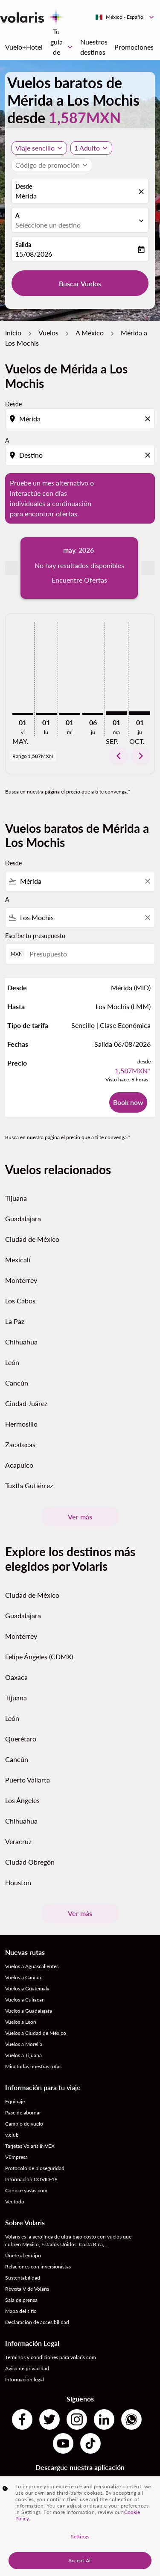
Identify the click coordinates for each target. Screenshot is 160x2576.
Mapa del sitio (21, 2278)
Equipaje (15, 2068)
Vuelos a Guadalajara (28, 1978)
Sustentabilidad (22, 2244)
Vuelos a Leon (20, 1989)
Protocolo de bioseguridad (34, 2135)
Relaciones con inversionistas (38, 2233)
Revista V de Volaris (27, 2256)
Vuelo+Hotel (24, 47)
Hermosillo (21, 1391)
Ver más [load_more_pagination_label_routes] (80, 1484)
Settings (80, 2536)
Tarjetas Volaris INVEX (30, 2113)
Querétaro (20, 1706)
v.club (12, 2102)
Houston (18, 1849)
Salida (23, 244)
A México (90, 333)
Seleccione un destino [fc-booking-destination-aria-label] (48, 225)
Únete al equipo (23, 2222)
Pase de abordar (23, 2079)
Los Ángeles (22, 1767)
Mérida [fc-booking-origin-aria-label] (26, 196)
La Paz (14, 1289)
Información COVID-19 (31, 2146)
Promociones (134, 47)
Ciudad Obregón (30, 1829)
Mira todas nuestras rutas (33, 2033)
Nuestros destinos (94, 47)
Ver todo (14, 2168)
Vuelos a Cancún (24, 1944)
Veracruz (18, 1808)
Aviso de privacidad (27, 2335)
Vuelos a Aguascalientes (31, 1933)
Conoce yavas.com (26, 2157)
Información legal (24, 2346)
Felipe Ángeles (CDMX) (39, 1624)
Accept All (80, 2560)
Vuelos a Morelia (23, 2011)
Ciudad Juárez (26, 1371)
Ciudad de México (32, 1206)
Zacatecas (20, 1412)
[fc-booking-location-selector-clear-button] (142, 191)
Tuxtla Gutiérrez (29, 1453)
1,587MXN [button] (85, 117)
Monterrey (21, 1248)
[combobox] (80, 849)
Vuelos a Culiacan (25, 1966)
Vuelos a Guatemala (27, 1955)
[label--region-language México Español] (125, 17)
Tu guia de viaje (63, 47)
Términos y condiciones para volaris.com (50, 2324)
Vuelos (48, 333)
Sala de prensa (21, 2267)
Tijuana (16, 1165)
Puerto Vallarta (27, 1747)
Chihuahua (21, 1309)
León (12, 1330)
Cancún (16, 1350)
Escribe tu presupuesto (35, 903)
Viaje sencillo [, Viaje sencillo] (35, 148)
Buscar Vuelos (80, 283)
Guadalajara (23, 1186)
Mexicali (17, 1227)
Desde (23, 186)
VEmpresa (16, 2124)
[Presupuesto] (87, 921)
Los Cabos (20, 1268)
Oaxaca (16, 1644)
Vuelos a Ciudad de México (35, 2000)
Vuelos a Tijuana (23, 2022)
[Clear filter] (147, 849)
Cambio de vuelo (24, 2090)
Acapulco (19, 1432)
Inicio (13, 333)
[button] (91, 148)
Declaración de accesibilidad (37, 2289)
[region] (80, 2526)
